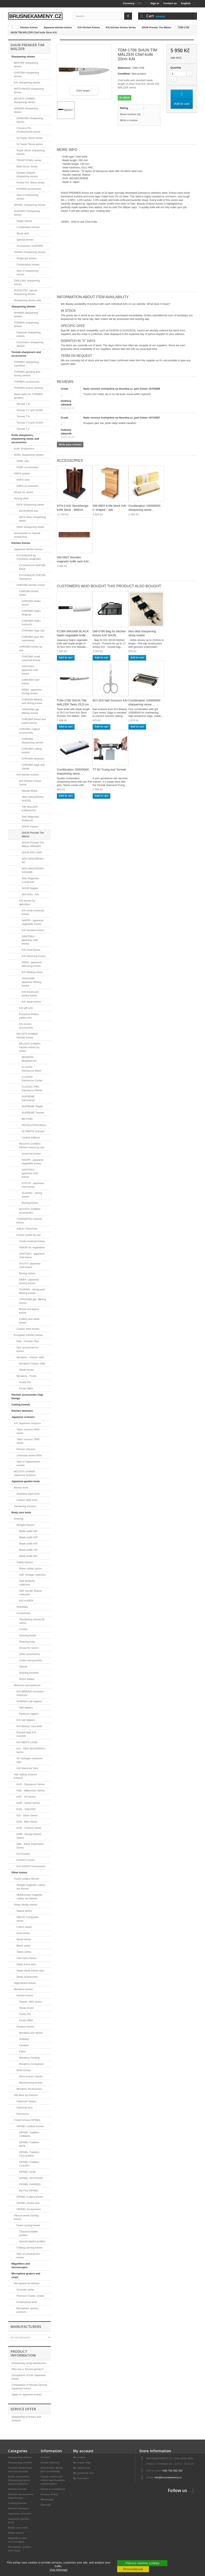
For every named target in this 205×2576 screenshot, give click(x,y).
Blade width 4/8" (28, 1531)
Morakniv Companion (31, 2063)
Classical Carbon (26, 2101)
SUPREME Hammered (28, 1098)
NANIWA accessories (28, 188)
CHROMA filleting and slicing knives (32, 701)
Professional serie (26, 2302)
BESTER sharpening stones (26, 64)
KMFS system (22, 473)
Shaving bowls (27, 1635)
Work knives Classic (30, 2076)
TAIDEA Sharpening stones (29, 252)
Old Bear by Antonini (26, 2095)
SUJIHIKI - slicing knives (32, 1194)
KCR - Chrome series (28, 1827)
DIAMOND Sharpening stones (29, 120)
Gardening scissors (25, 1506)
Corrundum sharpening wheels (29, 344)
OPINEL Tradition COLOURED (29, 2154)
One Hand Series (26, 1958)
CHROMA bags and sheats (33, 766)
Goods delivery (50, 2462)
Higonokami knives (25, 1982)
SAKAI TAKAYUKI (26, 1228)
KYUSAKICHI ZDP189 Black (32, 567)
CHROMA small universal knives (31, 658)
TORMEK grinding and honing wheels (27, 373)
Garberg (24, 2039)
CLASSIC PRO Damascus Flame (32, 1088)
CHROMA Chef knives (30, 681)
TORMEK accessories (27, 381)
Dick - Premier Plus (27, 1341)
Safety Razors (24, 1562)
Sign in (154, 3)
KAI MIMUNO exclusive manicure (30, 1693)
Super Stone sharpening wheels (30, 152)
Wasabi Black (29, 790)
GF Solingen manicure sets (29, 1760)
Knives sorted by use (28, 1234)
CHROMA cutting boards (32, 750)
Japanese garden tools (25, 1481)
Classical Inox (24, 2107)
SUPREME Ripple (32, 1106)
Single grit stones (26, 258)
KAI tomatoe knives (33, 930)
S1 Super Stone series (29, 144)
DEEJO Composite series (27, 1919)
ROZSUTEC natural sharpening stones (25, 292)
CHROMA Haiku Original (31, 612)
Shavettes (22, 1606)
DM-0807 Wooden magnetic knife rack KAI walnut (73, 561)
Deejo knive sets (26, 1964)
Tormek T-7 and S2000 (29, 410)
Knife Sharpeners (24, 448)
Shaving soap (27, 1641)
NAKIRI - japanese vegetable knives (32, 922)
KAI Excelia (23, 1853)
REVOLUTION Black (34, 1125)
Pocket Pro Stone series (30, 182)
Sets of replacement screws (28, 1463)
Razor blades (27, 1678)
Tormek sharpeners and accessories (26, 354)
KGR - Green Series (28, 1802)
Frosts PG (25, 1382)
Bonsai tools (21, 1487)
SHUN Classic (30, 826)
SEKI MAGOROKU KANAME (33, 870)
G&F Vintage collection (32, 1574)
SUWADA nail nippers (29, 1701)
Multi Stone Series (27, 166)
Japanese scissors (23, 1416)
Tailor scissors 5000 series (27, 1431)
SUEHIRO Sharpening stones (27, 213)
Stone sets (22, 233)
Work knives (23, 2070)
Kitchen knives (24, 1995)
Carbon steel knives (27, 1328)
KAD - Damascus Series (30, 1784)
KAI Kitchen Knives (27, 774)
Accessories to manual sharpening (27, 535)
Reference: (124, 67)
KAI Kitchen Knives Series (30, 782)
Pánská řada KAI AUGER (26, 1734)
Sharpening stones (23, 56)
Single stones (24, 220)
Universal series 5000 (29, 1455)
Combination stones (28, 227)
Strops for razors (23, 492)
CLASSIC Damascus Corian (32, 1078)
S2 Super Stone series (29, 137)
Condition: (124, 73)
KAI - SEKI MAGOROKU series (30, 1750)
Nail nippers (26, 1707)
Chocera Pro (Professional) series (28, 130)
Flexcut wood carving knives (26, 2217)
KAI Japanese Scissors (27, 1423)
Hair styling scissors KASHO (25, 1776)
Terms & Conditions (53, 2489)
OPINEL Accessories (28, 2209)
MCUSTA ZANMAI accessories (29, 1211)
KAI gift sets (26, 1007)
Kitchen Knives (20, 542)
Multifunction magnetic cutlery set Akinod (29, 1896)
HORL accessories (27, 467)
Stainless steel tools (28, 1493)
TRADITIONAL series (28, 160)
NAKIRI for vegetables (32, 1247)
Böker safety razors (30, 1568)
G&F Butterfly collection (27, 1582)
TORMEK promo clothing (28, 387)
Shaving (18, 1518)
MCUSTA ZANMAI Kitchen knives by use (31, 1145)
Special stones (25, 239)
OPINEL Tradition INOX (29, 2144)
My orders (79, 2457)
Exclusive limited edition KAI (28, 1016)
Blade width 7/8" (28, 1549)
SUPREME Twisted (33, 1112)
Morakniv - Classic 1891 (30, 1357)
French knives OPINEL (27, 2120)
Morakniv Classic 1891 (32, 1363)
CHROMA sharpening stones (26, 74)
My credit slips (82, 2462)
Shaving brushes (29, 1672)
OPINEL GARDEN (29, 2184)
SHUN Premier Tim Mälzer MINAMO (33, 844)
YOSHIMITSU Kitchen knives (29, 1220)
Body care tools (21, 1512)
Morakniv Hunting (29, 2057)
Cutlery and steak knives (29, 1320)
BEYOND (27, 1118)
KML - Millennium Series (30, 1790)
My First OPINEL (29, 2190)
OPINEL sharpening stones (29, 204)
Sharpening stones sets (27, 300)
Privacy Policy (49, 2494)
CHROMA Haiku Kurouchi (31, 622)
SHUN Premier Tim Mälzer (33, 834)
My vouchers (81, 2478)
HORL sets (22, 461)
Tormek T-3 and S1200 (29, 422)
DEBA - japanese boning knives (32, 691)
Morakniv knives (23, 1989)
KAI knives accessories (26, 1025)
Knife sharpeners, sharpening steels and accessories (25, 439)
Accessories (23, 1613)
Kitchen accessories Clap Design (27, 1396)
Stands (23, 1666)
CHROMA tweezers (33, 758)
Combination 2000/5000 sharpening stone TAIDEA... (73, 773)
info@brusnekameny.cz (167, 2477)
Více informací (59, 2569)
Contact (45, 2457)
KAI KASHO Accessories (30, 1866)
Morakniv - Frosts (26, 1376)
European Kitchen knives (28, 1335)
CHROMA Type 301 (33, 630)
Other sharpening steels (30, 526)
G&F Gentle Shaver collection (30, 1592)
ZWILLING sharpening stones (27, 282)
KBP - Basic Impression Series (30, 1845)
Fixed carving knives (28, 2225)
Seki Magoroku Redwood (30, 818)
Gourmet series (25, 2289)
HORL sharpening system (29, 454)
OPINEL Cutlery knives (29, 2196)
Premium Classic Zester (30, 2295)
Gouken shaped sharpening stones (27, 174)
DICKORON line (28, 510)
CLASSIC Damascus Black (31, 1068)
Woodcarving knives (30, 2082)
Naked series (24, 1910)
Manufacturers (25, 2326)
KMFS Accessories (27, 485)
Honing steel (21, 498)
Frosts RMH (26, 1388)
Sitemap (46, 2504)
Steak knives (26, 1369)
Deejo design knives (25, 1904)
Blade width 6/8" (28, 1543)
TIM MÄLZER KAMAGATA (30, 808)
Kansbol (24, 2045)
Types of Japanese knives (26, 2394)
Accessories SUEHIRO (29, 245)
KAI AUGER (26, 1600)
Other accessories (29, 1654)
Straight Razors (25, 1524)
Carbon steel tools (27, 1499)
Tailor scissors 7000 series (27, 1441)
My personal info (83, 2473)
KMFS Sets (23, 479)
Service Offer (23, 2409)
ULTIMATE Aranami (33, 1131)
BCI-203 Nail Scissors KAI (110, 700)
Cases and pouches (30, 1660)
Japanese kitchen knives (28, 549)
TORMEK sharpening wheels (26, 324)
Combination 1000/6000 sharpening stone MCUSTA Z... (144, 509)
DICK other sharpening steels (32, 519)
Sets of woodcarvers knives (28, 2255)
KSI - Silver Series (27, 1815)
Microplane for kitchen (26, 2283)
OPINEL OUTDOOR (31, 2178)
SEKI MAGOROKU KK (33, 860)
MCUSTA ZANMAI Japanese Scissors (25, 1473)
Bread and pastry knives (29, 1311)
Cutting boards (20, 1404)
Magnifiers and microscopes (20, 2265)
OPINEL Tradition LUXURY (29, 2163)
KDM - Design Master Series (28, 1836)
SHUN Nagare (30, 888)
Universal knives (31, 1153)
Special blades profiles (32, 2241)
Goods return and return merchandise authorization (53, 2480)
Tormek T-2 (23, 428)
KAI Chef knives (31, 949)
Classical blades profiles (28, 2233)
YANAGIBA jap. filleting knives (31, 711)
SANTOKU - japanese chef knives (30, 670)
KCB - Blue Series (27, 1821)
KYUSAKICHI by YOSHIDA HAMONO (28, 557)
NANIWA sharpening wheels (26, 314)
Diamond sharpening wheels (28, 334)
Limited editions (31, 1137)
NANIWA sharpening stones (26, 110)
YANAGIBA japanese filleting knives (31, 982)
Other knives (19, 1872)
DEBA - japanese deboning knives (32, 964)
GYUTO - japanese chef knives (33, 1185)
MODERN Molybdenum (29, 1059)
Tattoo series (23, 1951)
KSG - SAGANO (26, 1809)
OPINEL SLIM (27, 2171)
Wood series (23, 1939)
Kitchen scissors (25, 1449)
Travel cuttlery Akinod (26, 1878)
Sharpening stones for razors (32, 1621)
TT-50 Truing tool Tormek (109, 769)
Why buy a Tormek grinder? (27, 2369)
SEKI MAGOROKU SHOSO (33, 798)
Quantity (175, 67)
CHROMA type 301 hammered (33, 638)
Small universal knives (32, 1241)
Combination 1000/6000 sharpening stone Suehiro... (144, 704)
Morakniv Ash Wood (30, 2032)
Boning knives (30, 1202)
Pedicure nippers (29, 1713)
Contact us (170, 3)
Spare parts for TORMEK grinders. (28, 396)
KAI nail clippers (25, 1719)
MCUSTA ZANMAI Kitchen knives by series (29, 1047)
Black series (23, 1945)
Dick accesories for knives (27, 1349)
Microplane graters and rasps (25, 2275)
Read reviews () (130, 114)
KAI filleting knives (32, 972)
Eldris (22, 2051)
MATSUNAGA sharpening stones (29, 90)
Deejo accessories (27, 1976)
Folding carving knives (29, 2247)
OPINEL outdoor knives (30, 2126)
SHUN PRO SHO (32, 852)
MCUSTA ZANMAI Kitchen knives (27, 1035)
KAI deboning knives (34, 956)
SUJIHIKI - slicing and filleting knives (31, 1291)
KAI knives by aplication (27, 902)
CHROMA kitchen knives (30, 584)
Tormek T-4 (23, 416)
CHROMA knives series (29, 593)
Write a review (128, 120)
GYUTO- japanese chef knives (30, 1265)
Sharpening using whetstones (28, 2363)
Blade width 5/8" (28, 1537)
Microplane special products (27, 2310)
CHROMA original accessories (29, 731)
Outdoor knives (25, 2026)
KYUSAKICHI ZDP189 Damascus (32, 577)
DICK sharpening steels (30, 504)
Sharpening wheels (23, 306)
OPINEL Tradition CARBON (29, 2134)
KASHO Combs (25, 1860)
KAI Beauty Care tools (29, 1726)
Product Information (23, 2353)
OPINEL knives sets (28, 2202)
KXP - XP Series (26, 1796)
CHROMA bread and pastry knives (34, 721)
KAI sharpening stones (27, 82)
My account (83, 2450)
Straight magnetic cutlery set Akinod (30, 1886)
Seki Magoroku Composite (30, 880)
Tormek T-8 (23, 403)
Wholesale (47, 2499)
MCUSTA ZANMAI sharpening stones (24, 100)
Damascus (22, 2113)
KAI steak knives (31, 1001)
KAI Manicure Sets (27, 1768)
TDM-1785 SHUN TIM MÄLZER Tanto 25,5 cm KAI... (73, 704)
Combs (23, 1629)
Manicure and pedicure (27, 1685)
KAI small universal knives (33, 912)
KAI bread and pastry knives (30, 993)
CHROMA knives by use (30, 648)
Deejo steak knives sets (30, 1970)
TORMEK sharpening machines (26, 363)
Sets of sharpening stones (27, 196)
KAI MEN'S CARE (26, 1742)
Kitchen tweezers (22, 1410)
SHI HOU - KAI (30, 894)
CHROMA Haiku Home (31, 603)
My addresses (81, 2467)
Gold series (23, 1933)
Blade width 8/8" (28, 1556)
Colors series (24, 1926)
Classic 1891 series (30, 2001)
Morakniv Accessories (29, 2088)
